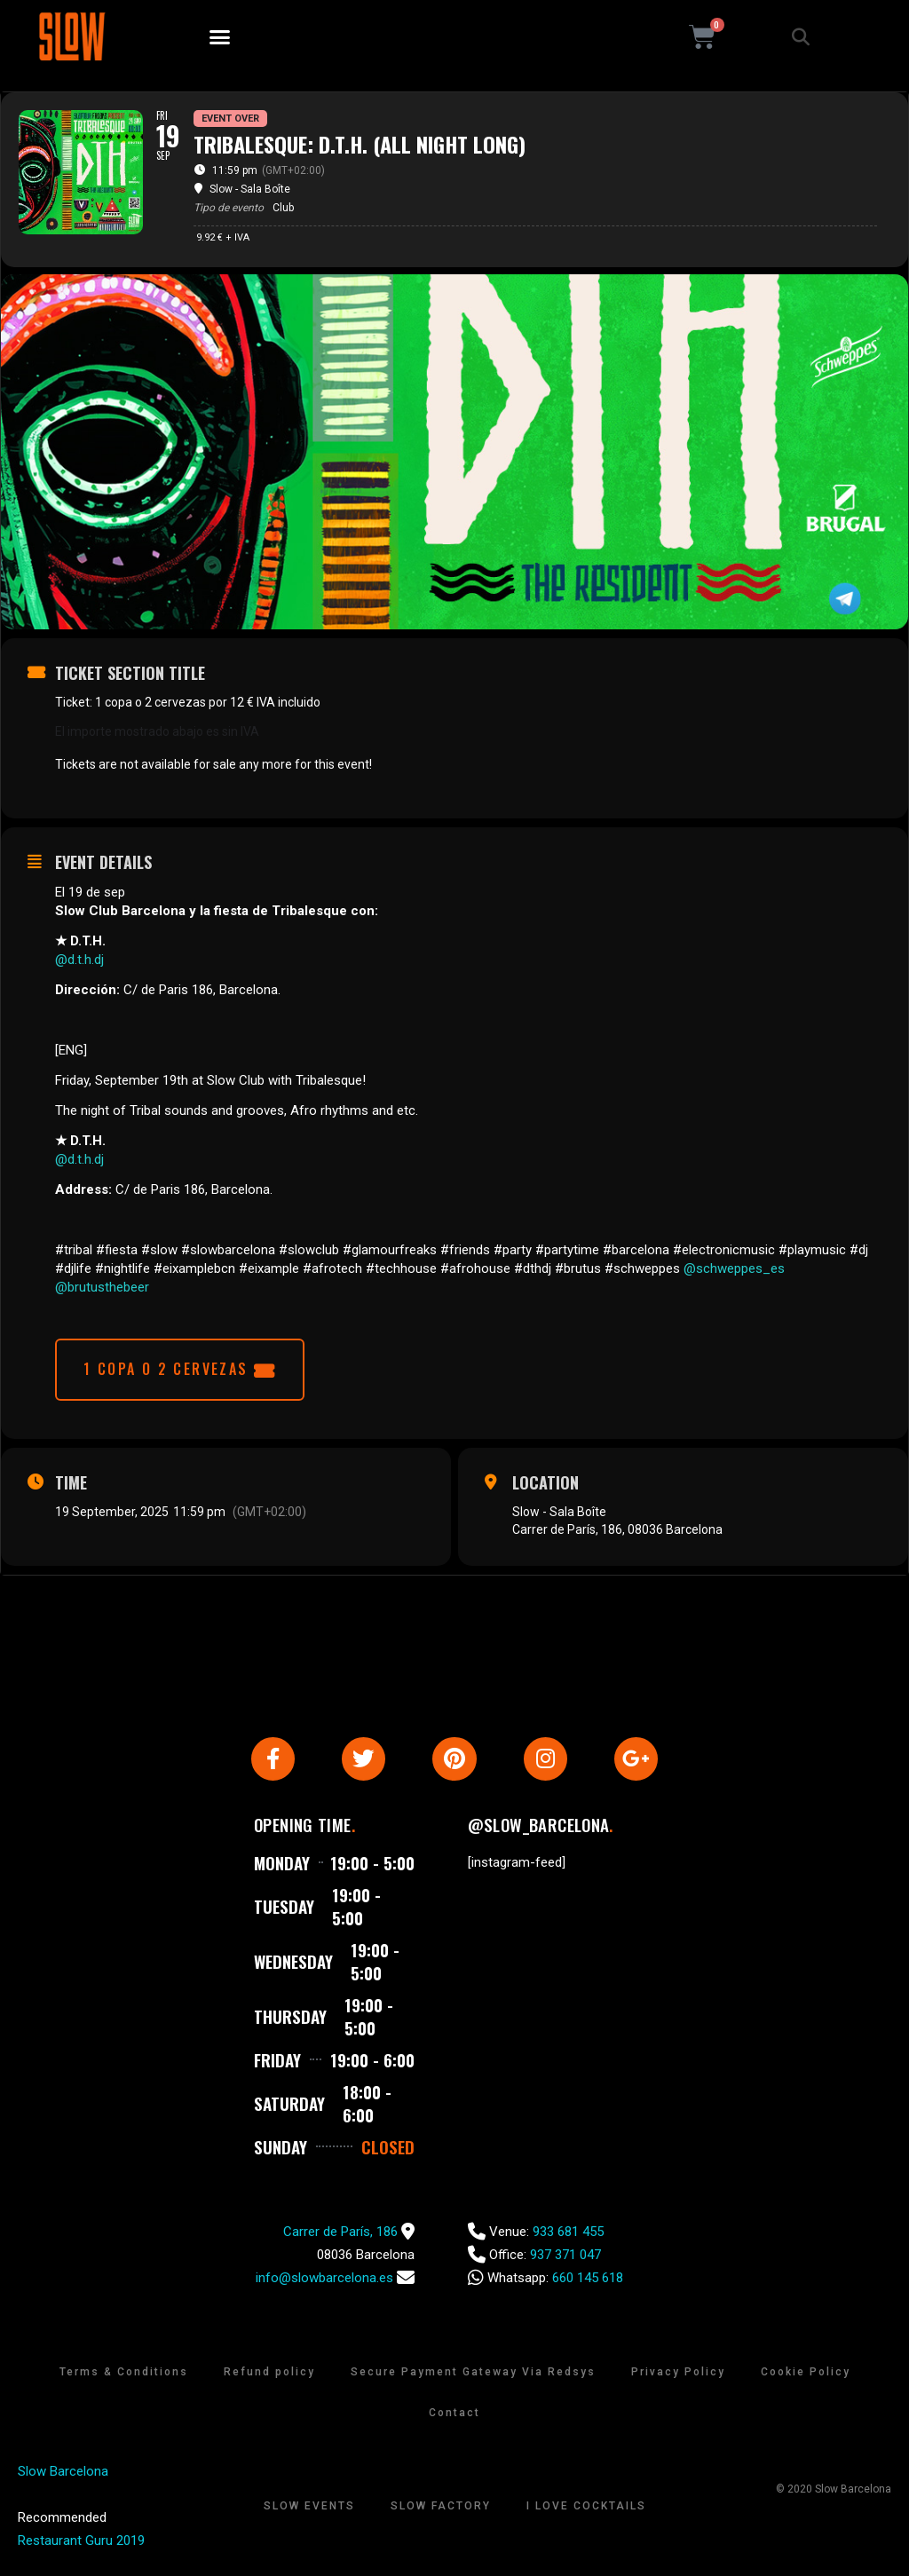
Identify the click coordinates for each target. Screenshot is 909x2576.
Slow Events (309, 2512)
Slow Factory (441, 2512)
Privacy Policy (678, 2378)
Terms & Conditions (123, 2378)
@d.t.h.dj (79, 960)
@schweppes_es (734, 1268)
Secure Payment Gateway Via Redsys (473, 2378)
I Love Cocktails (586, 2512)
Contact (454, 2419)
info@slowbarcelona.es (324, 2284)
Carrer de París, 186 (340, 2238)
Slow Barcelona (63, 2477)
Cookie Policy (805, 2378)
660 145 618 (587, 2284)
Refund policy (269, 2378)
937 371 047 (565, 2261)
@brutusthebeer (102, 1287)
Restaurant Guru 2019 (81, 2547)
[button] (220, 37)
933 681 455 (568, 2238)
